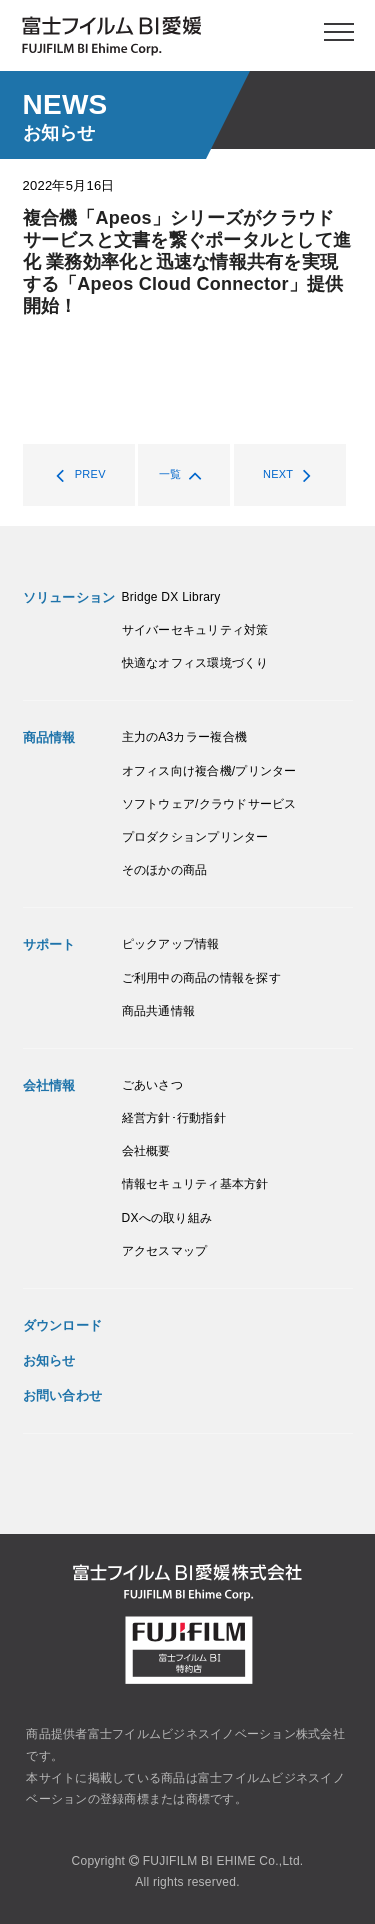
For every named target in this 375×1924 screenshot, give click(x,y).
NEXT (292, 475)
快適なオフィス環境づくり (195, 663)
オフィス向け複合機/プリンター (209, 771)
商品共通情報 (159, 1011)
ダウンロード (63, 1325)
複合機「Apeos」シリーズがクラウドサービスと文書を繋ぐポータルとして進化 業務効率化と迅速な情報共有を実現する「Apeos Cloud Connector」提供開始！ (187, 262)
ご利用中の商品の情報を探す (201, 978)
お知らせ (49, 1360)
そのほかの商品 (165, 870)
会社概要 (146, 1151)
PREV (75, 475)
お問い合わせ (63, 1395)
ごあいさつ (152, 1085)
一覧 (184, 475)
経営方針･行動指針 (174, 1118)
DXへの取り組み (167, 1218)
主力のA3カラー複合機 (185, 737)
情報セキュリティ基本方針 (195, 1184)
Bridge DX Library (171, 597)
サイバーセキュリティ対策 (195, 630)
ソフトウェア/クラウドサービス (209, 804)
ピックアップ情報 (171, 944)
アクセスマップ (165, 1251)
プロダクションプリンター (195, 837)
